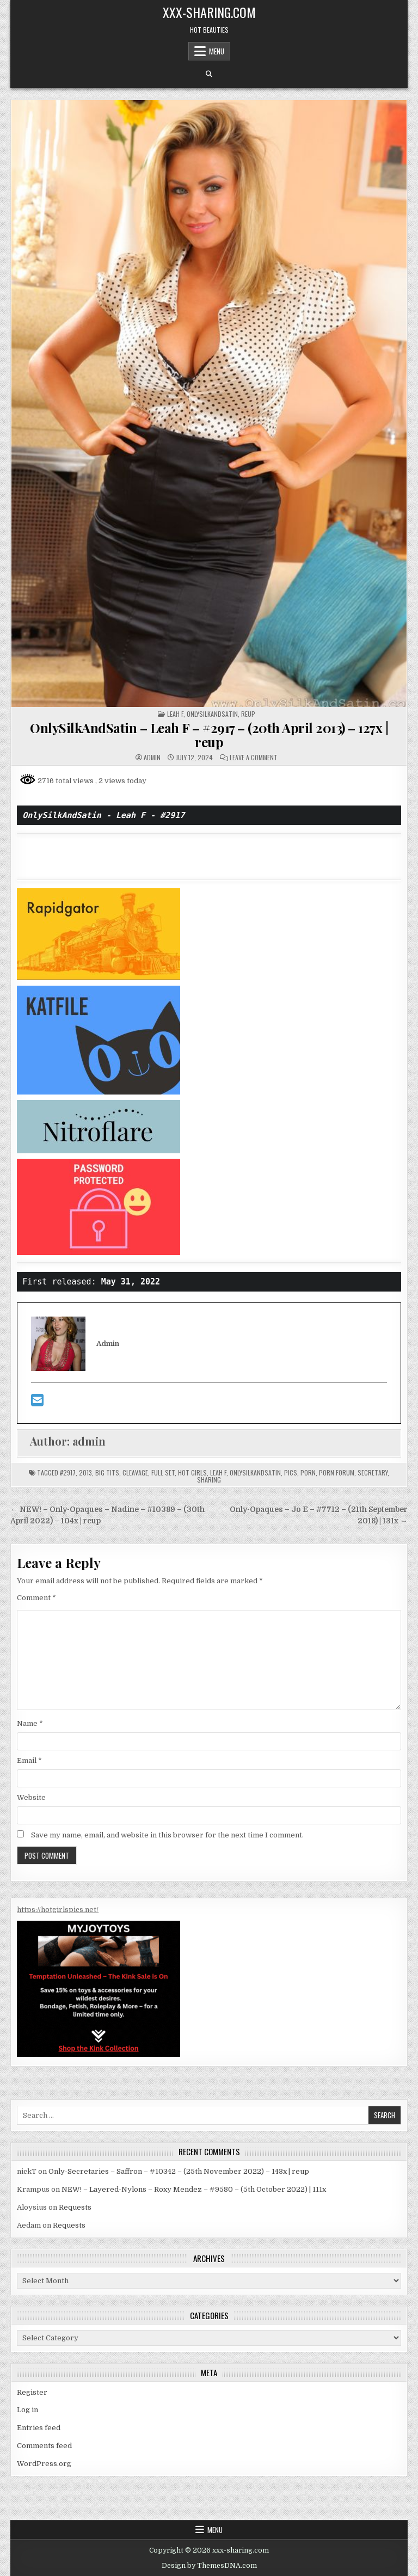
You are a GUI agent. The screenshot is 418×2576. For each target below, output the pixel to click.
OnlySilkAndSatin (255, 1472)
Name (30, 1723)
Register (32, 2392)
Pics (290, 1472)
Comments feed (44, 2446)
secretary (373, 1472)
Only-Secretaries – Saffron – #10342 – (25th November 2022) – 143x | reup (178, 2171)
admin (152, 757)
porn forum (336, 1472)
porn (308, 1472)
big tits (107, 1472)
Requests (75, 2207)
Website (31, 1797)
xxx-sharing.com (209, 12)
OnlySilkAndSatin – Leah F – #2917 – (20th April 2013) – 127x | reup (209, 735)
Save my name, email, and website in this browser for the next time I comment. (167, 1835)
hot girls (192, 1472)
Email (29, 1760)
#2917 (68, 1472)
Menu (216, 51)
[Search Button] (209, 74)
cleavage (135, 1472)
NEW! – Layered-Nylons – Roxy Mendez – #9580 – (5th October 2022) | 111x (194, 2189)
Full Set (163, 1472)
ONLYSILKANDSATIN (212, 713)
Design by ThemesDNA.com (209, 2565)
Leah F (175, 713)
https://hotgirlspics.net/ (58, 1909)
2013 (85, 1472)
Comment (36, 1598)
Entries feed (38, 2428)
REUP (248, 713)
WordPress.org (44, 2464)
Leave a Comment (254, 757)
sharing (209, 1479)
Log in (27, 2410)
